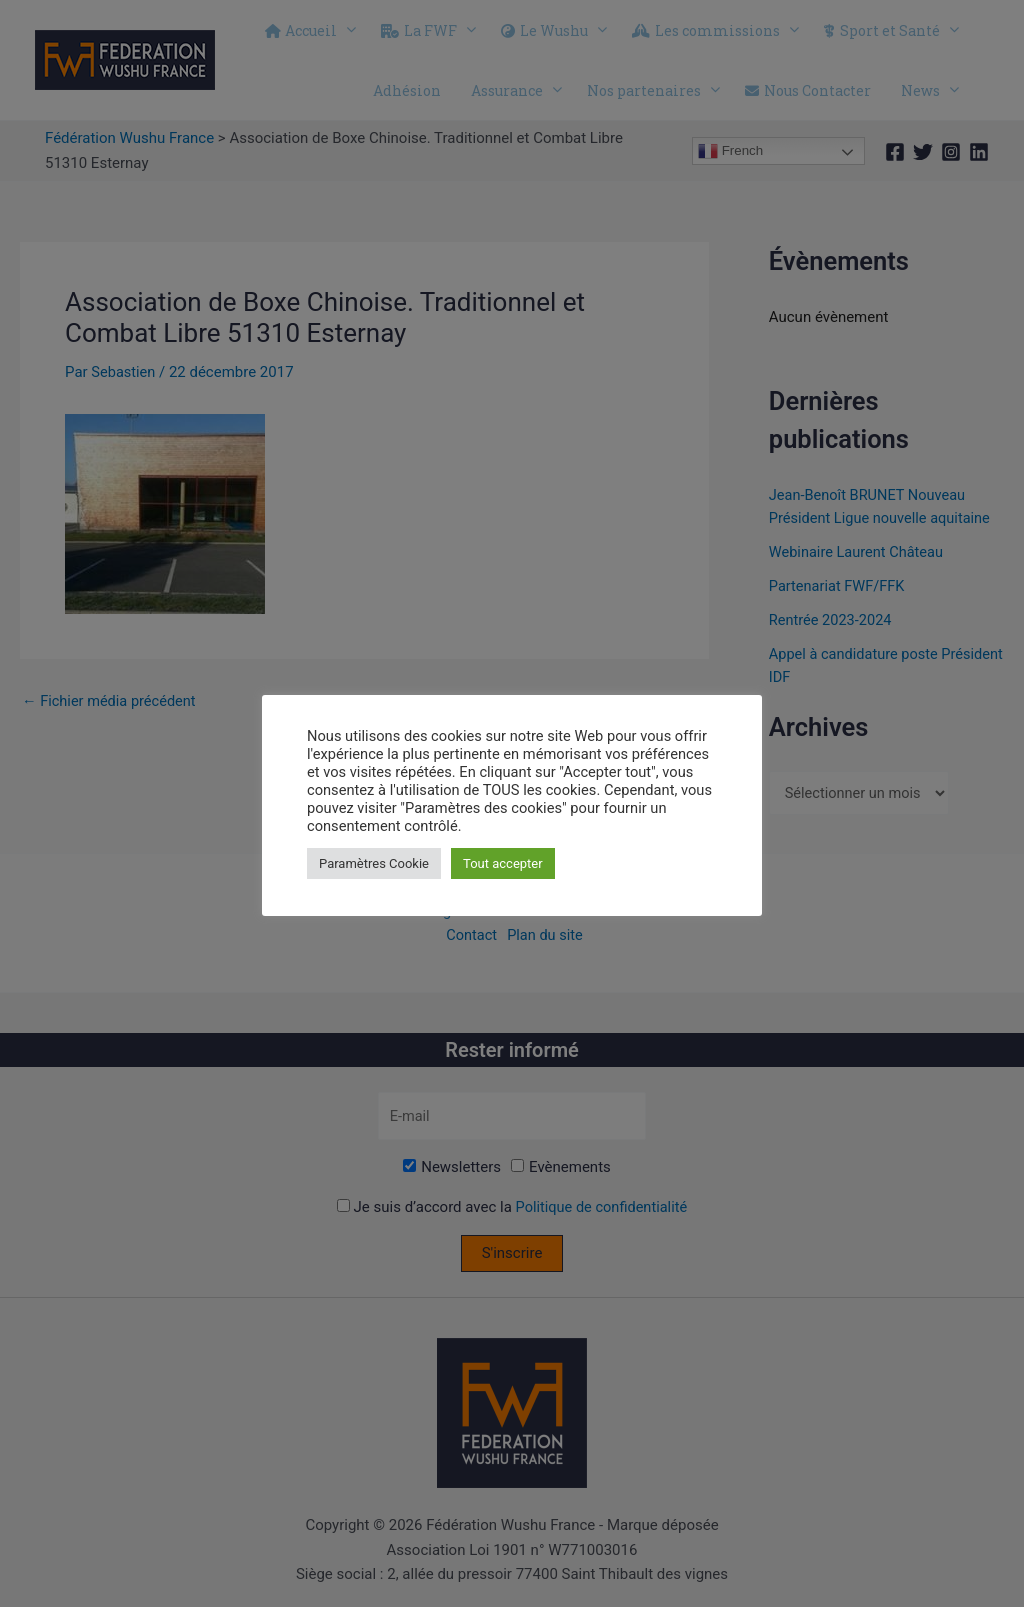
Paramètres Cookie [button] (374, 863)
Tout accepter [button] (503, 863)
